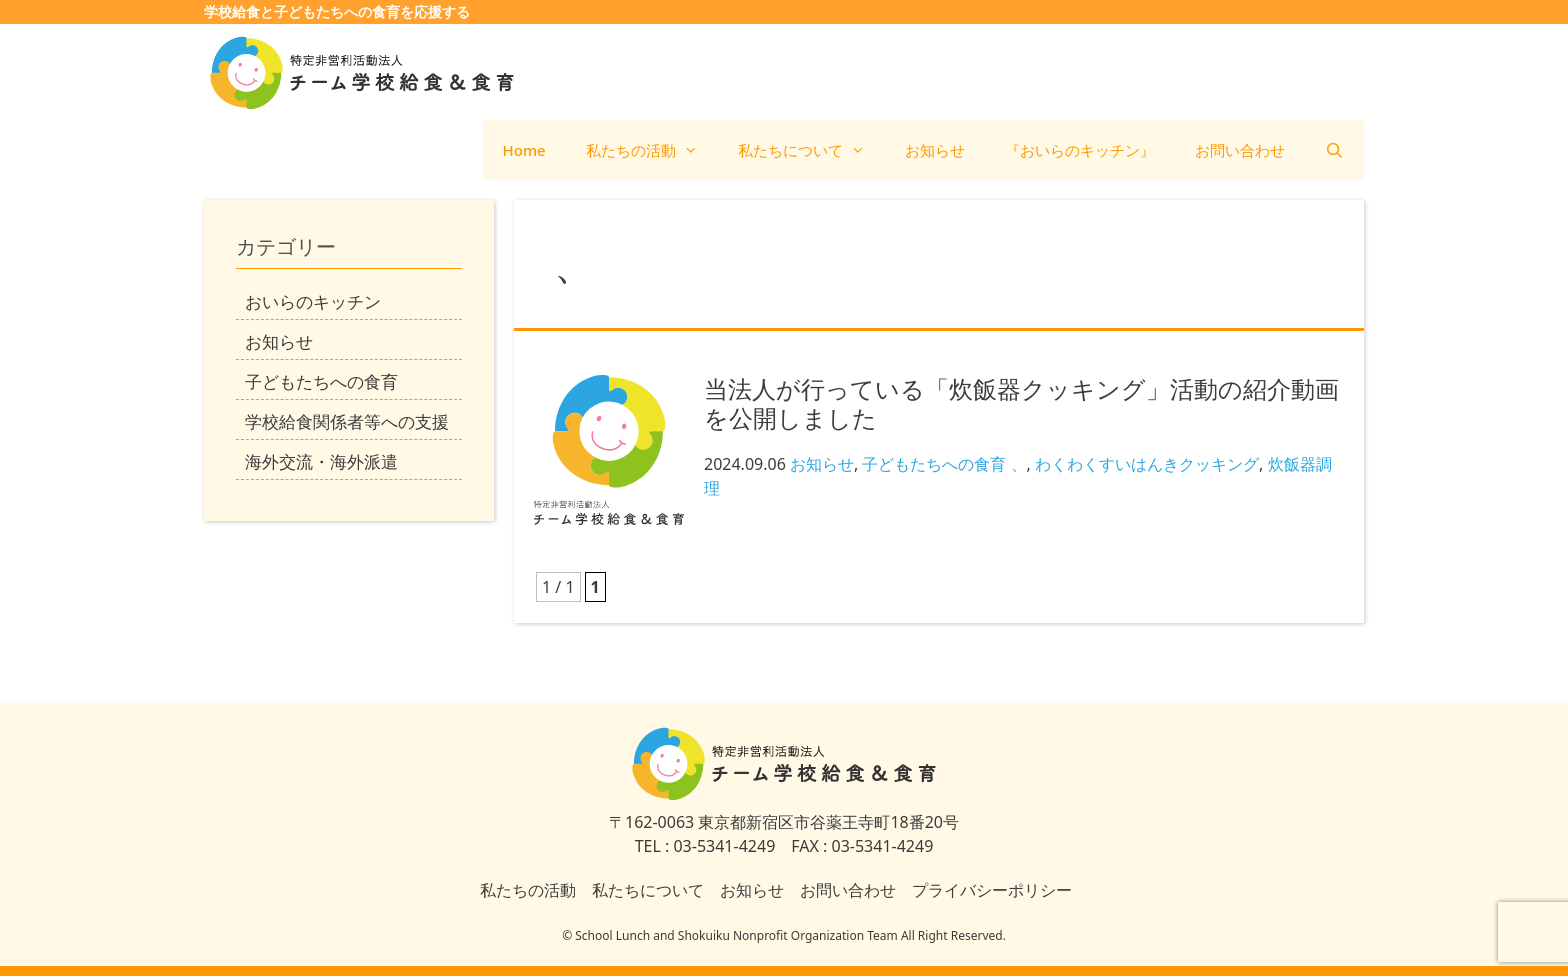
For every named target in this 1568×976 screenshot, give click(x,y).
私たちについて (811, 150)
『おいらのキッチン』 (1080, 150)
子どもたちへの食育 (934, 464)
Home (524, 150)
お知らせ (935, 150)
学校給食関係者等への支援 (347, 421)
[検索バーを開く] (1334, 150)
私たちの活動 (652, 150)
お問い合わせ (1240, 150)
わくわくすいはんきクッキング (1147, 464)
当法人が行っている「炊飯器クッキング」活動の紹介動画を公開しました (1021, 403)
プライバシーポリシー (992, 890)
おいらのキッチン (313, 301)
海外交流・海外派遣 (321, 461)
